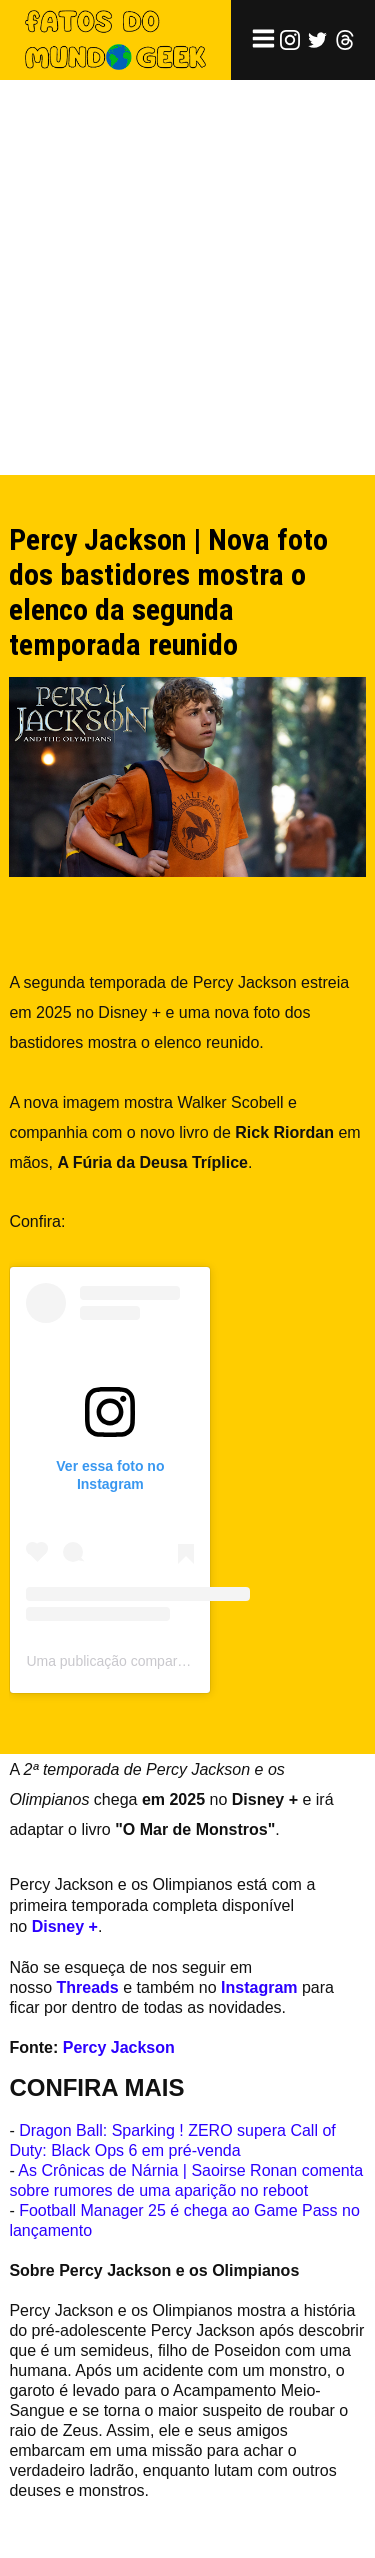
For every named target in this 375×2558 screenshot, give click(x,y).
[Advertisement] (187, 277)
